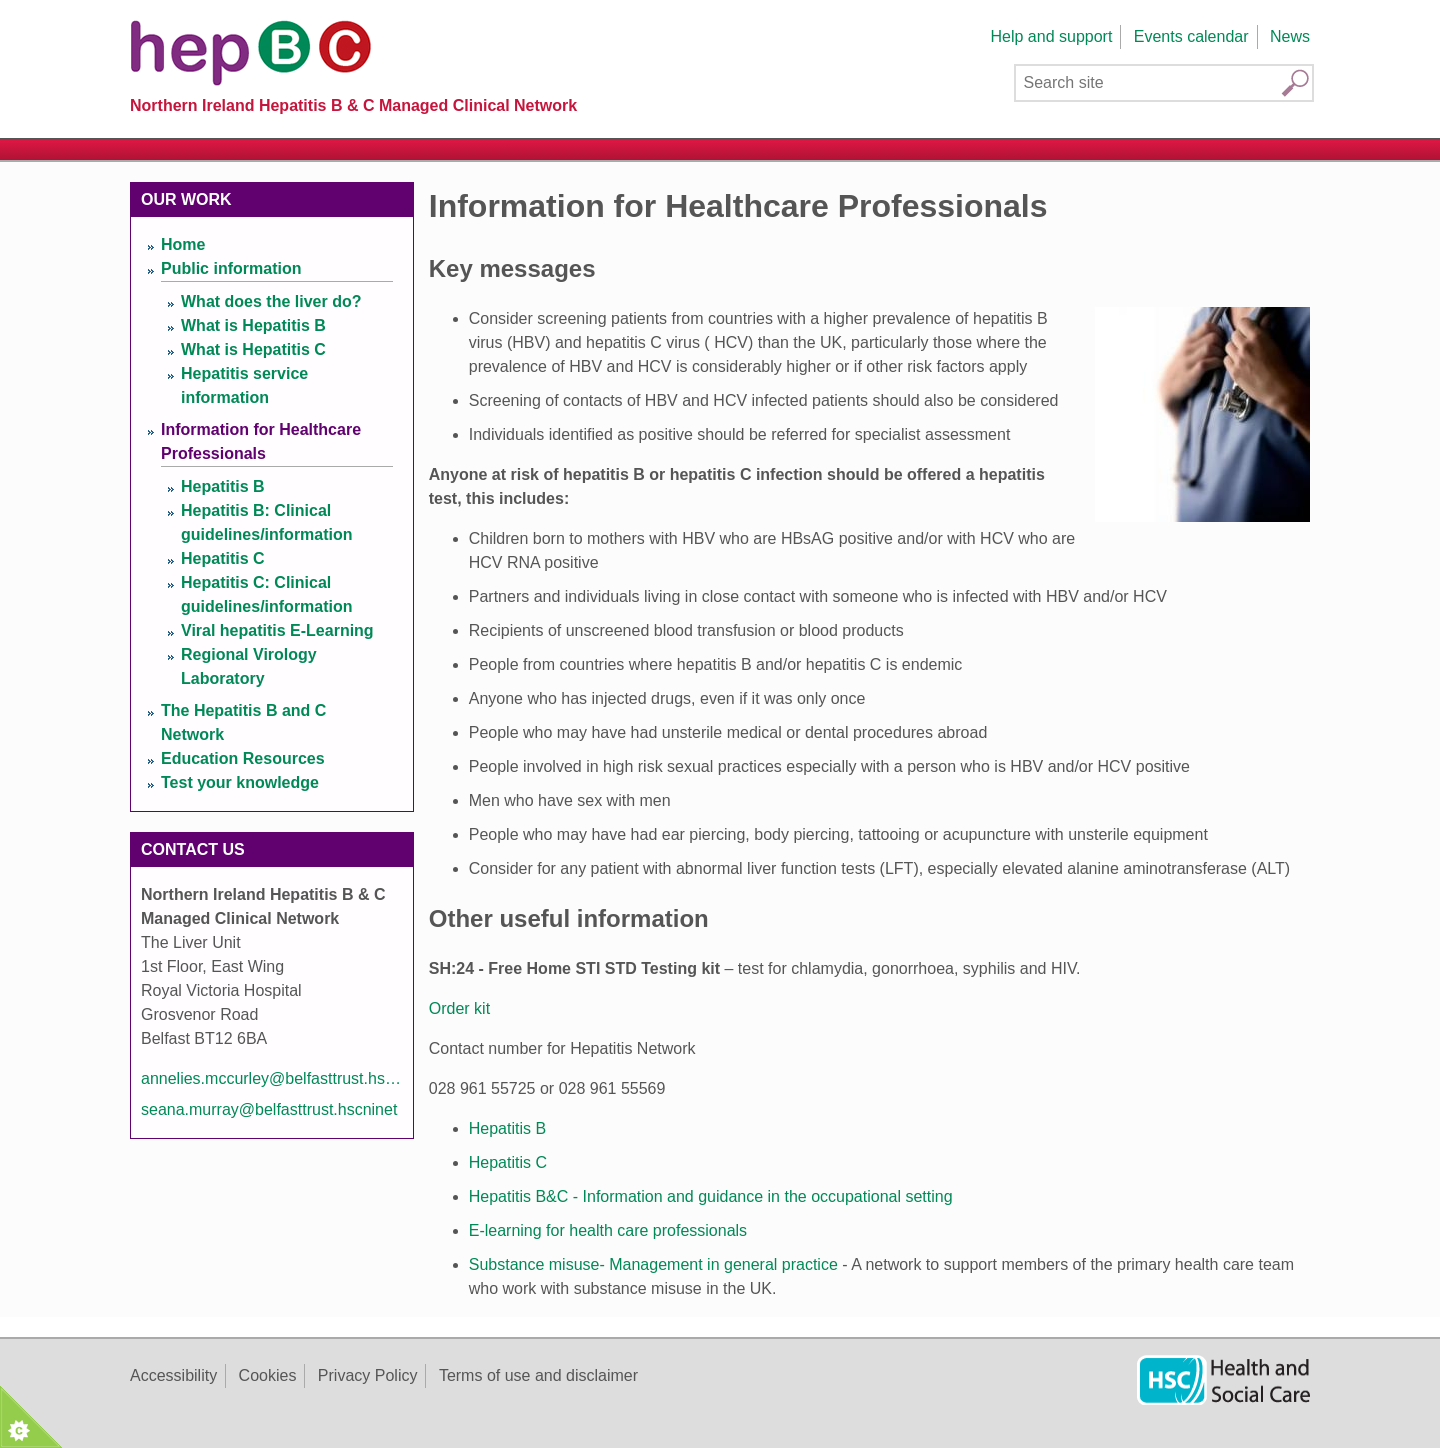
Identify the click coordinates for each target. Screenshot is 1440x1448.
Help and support (1051, 36)
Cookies (268, 1375)
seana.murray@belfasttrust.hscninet (269, 1109)
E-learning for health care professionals (608, 1230)
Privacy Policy (368, 1375)
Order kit (459, 1008)
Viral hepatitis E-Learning (277, 630)
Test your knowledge (240, 782)
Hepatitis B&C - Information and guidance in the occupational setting (711, 1196)
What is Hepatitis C (253, 349)
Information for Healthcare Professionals (261, 441)
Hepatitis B (507, 1128)
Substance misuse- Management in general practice (653, 1264)
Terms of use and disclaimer (538, 1375)
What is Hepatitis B (253, 325)
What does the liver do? (271, 301)
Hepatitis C (508, 1162)
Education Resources (243, 758)
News (1290, 36)
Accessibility (173, 1375)
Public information (231, 268)
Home (183, 244)
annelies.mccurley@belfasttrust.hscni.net (272, 1078)
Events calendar (1191, 36)
